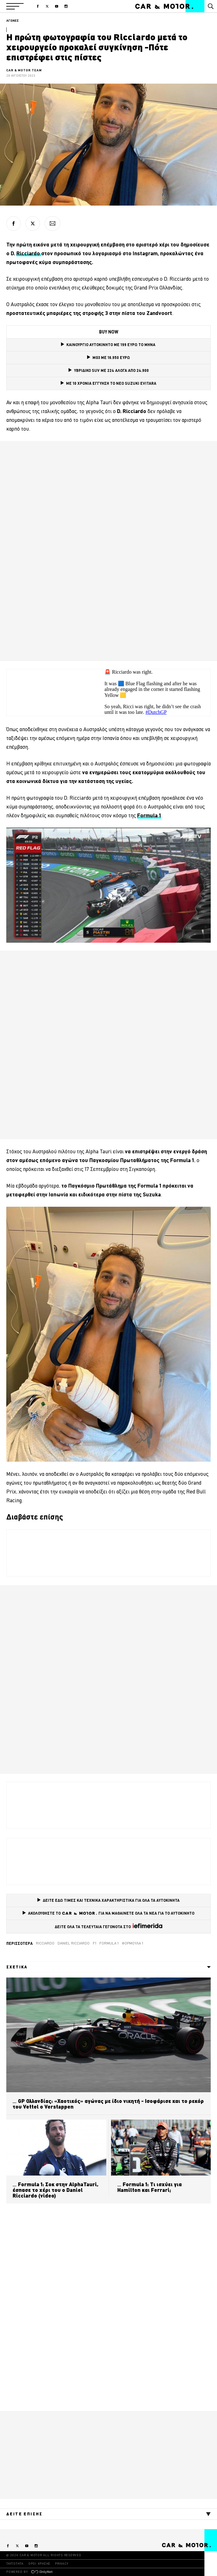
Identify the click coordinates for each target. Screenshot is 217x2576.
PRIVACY (61, 2563)
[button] (15, 6)
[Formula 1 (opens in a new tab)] (149, 815)
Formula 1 (109, 1943)
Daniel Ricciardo (74, 1943)
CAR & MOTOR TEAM (24, 70)
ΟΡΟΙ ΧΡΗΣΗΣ (39, 2563)
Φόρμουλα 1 (132, 1943)
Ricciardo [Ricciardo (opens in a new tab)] (28, 253)
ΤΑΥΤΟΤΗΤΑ (15, 2563)
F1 (94, 1943)
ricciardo (45, 1943)
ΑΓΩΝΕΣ (12, 20)
